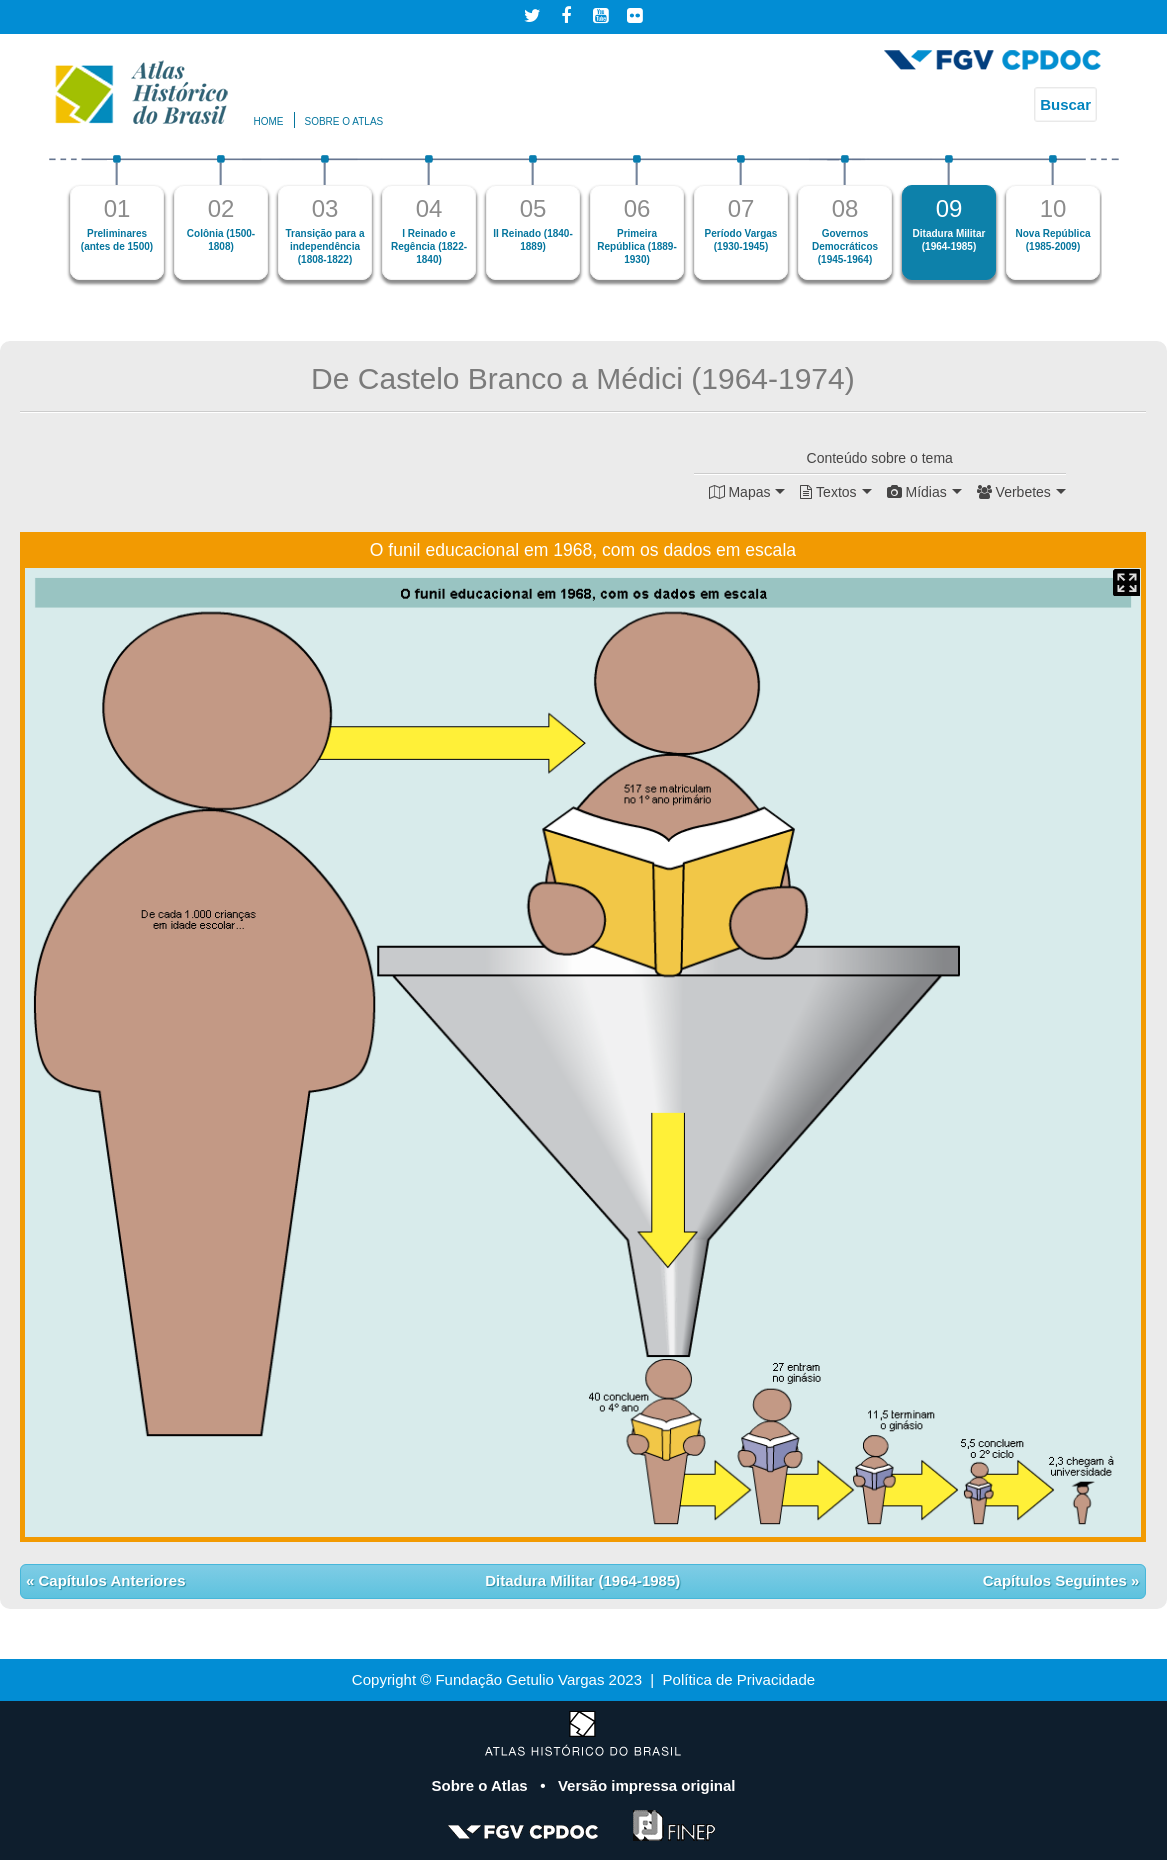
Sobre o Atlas (481, 1785)
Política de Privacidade (739, 1679)
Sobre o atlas (344, 121)
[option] (117, 217)
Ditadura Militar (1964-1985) (582, 1580)
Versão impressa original (647, 1785)
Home (269, 121)
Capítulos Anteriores (109, 1580)
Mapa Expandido (1126, 582)
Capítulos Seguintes (1057, 1580)
